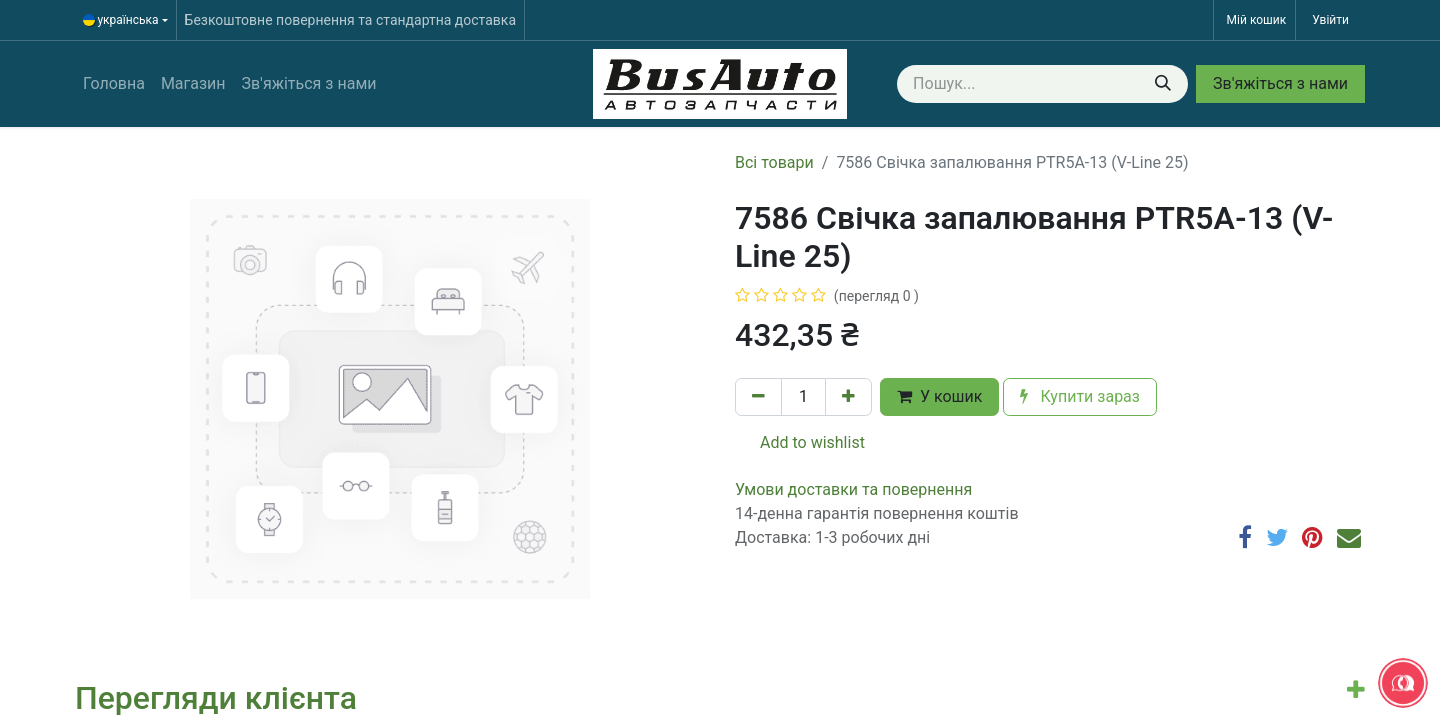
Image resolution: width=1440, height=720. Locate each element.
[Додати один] (848, 397)
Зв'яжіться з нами (1280, 83)
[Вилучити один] (758, 397)
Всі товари (774, 162)
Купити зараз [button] (1080, 396)
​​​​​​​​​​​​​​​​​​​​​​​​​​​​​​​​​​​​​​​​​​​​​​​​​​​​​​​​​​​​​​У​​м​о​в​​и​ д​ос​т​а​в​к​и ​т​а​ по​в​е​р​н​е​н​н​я (853, 489)
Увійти (1330, 20)
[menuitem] (114, 84)
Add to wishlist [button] (800, 442)
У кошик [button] (939, 396)
